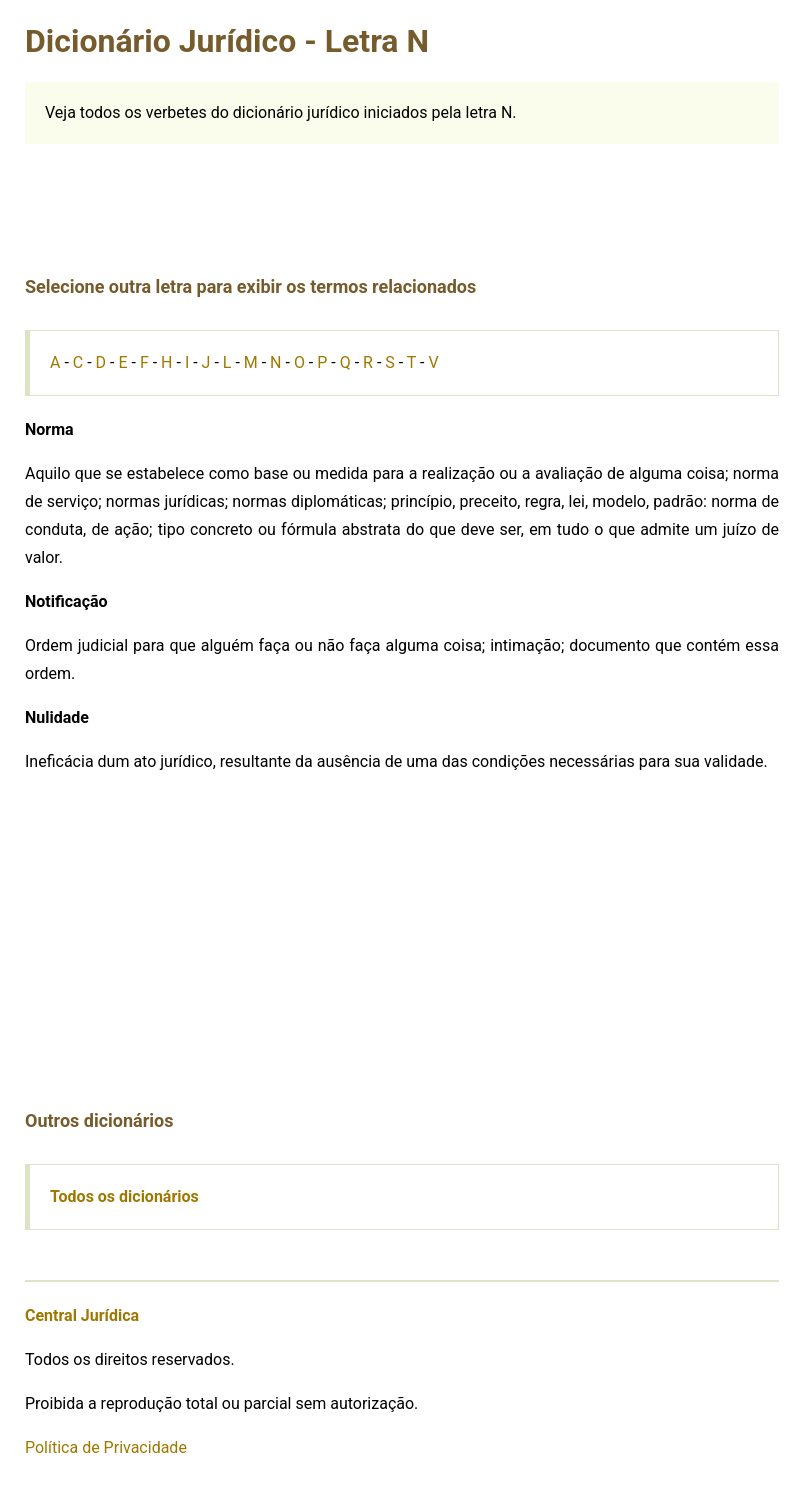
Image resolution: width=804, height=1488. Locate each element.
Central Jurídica (82, 1315)
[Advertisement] (402, 189)
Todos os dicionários (124, 1196)
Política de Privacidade (106, 1447)
